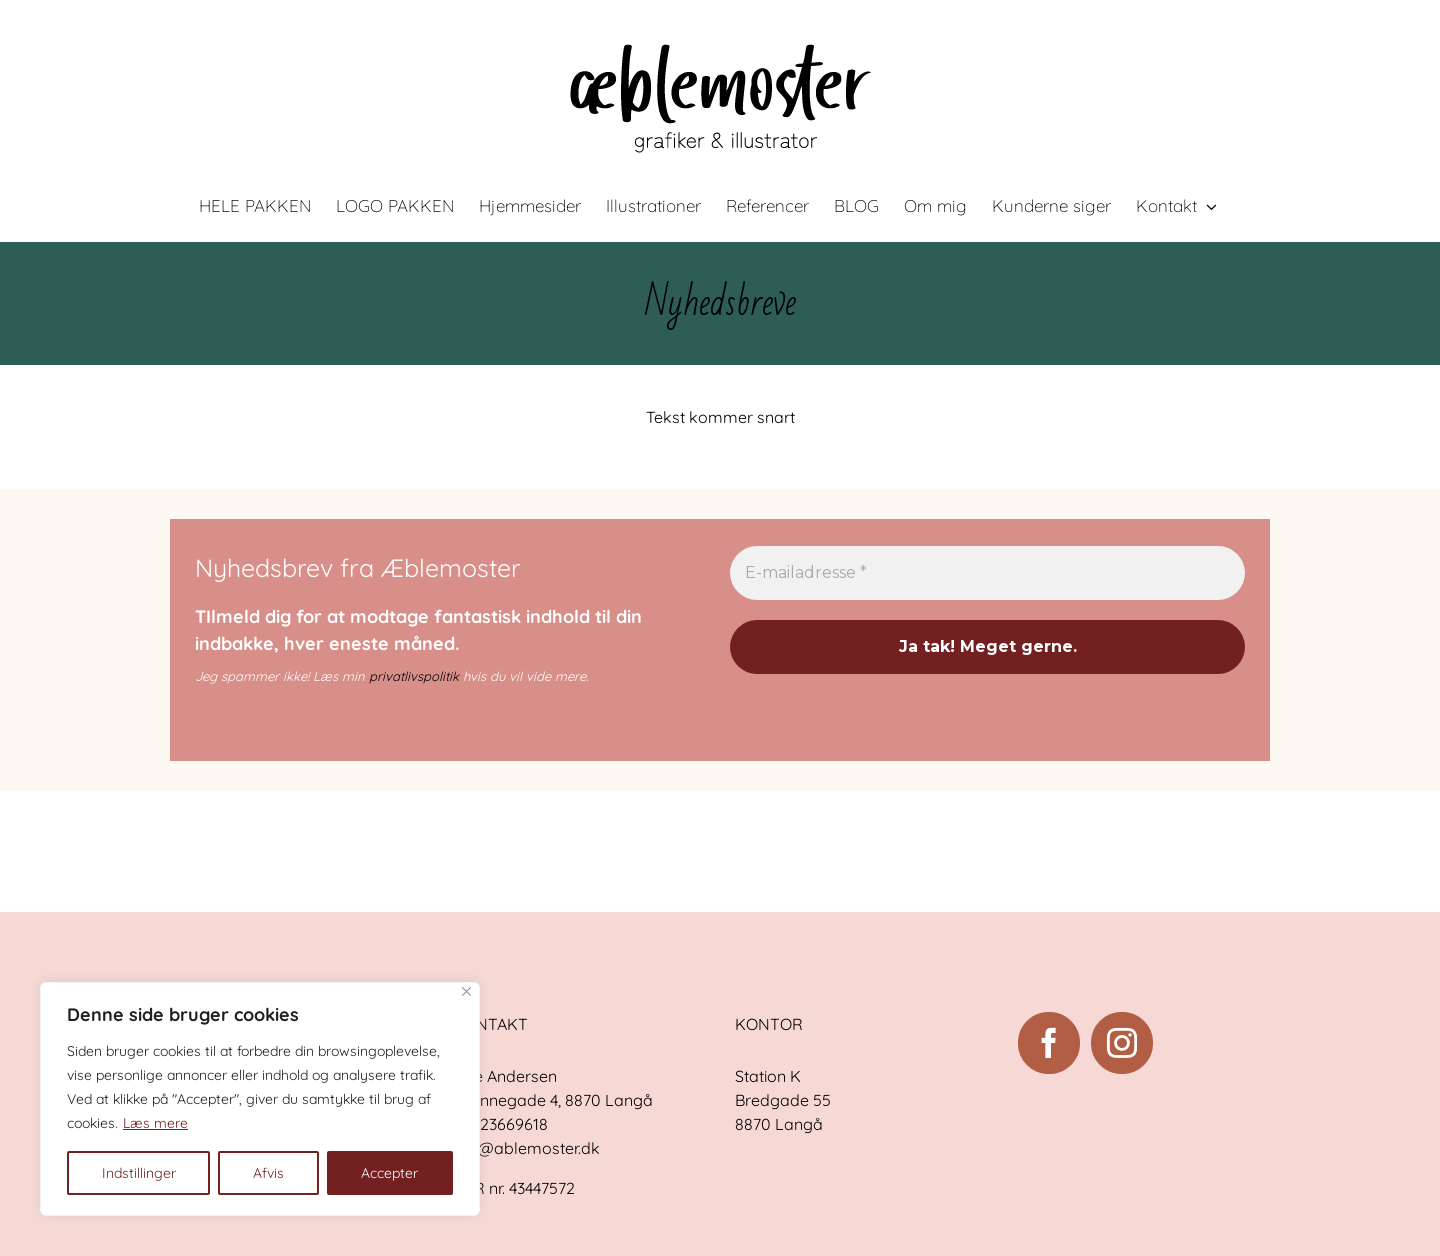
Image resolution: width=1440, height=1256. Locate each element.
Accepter (389, 1173)
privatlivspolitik (414, 676)
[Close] (466, 991)
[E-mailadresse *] (987, 573)
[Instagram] (1122, 1043)
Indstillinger (139, 1173)
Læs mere (155, 1123)
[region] (260, 1099)
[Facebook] (1049, 1043)
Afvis (268, 1173)
